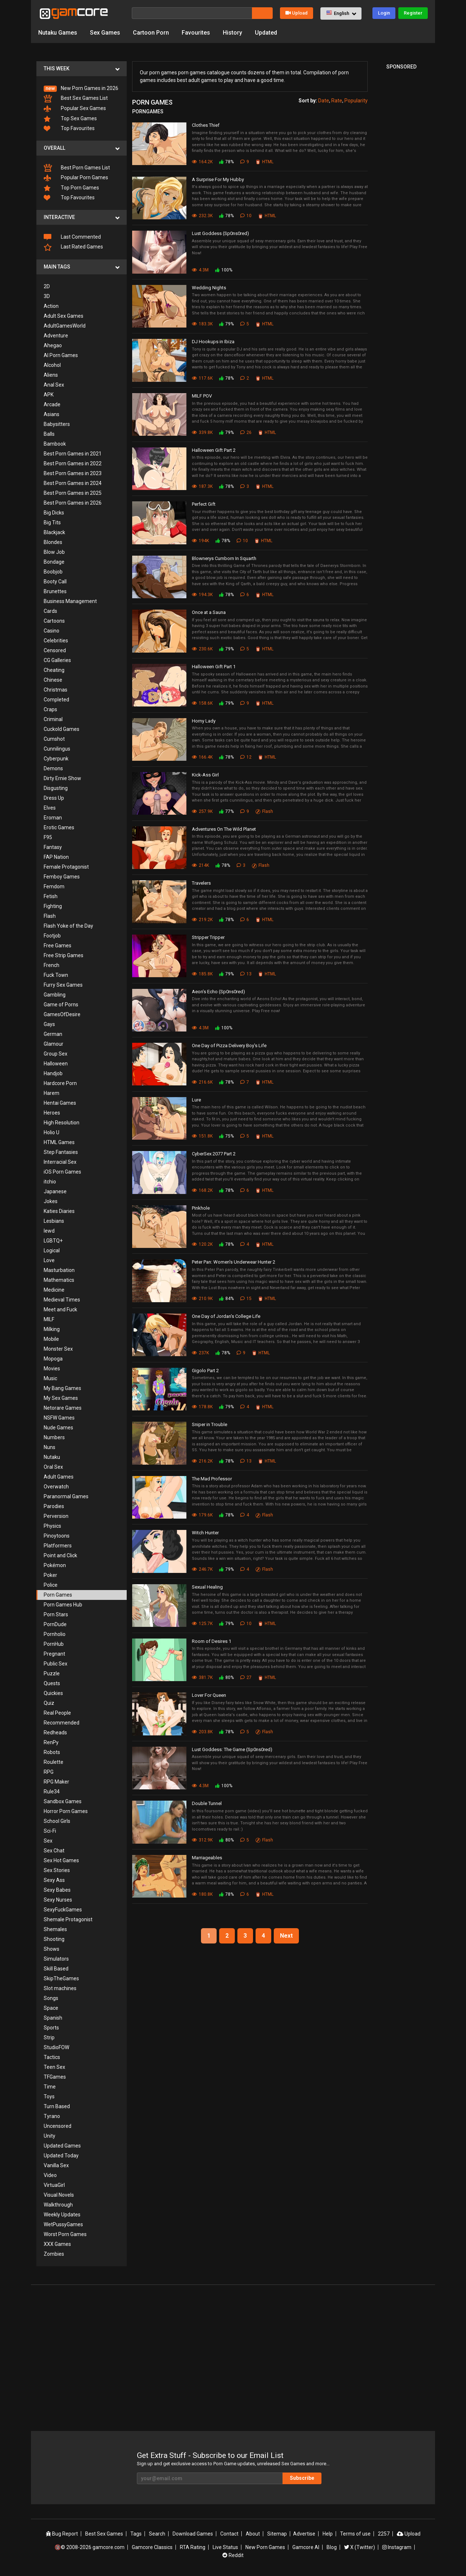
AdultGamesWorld (65, 326)
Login (384, 13)
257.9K (202, 811)
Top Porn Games (71, 188)
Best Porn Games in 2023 (73, 473)
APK (49, 395)
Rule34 (52, 1791)
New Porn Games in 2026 (81, 88)
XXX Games (57, 2244)
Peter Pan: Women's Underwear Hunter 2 (233, 1262)
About (253, 2533)
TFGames (55, 2077)
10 (246, 215)
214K (200, 865)
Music (50, 1378)
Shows (51, 1949)
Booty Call (55, 581)
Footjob (52, 936)
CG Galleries (57, 660)
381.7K (202, 1677)
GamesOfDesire (62, 1014)
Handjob (53, 1073)
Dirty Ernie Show (62, 778)
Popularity (356, 100)
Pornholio (55, 1634)
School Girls (57, 1821)
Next (286, 1935)
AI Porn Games (61, 355)
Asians (51, 414)
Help (328, 2533)
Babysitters (57, 424)
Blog (332, 2547)
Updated (266, 32)
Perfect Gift (204, 504)
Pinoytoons (57, 1536)
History (232, 32)
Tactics (52, 2057)
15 (246, 1298)
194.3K (202, 594)
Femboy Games (62, 877)
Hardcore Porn (60, 1083)
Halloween (56, 1063)
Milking (52, 1329)
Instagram (396, 2547)
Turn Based (57, 2106)
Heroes (52, 1113)
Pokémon (55, 1565)
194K (200, 540)
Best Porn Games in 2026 (73, 503)
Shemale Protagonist (68, 1919)
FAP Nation (56, 857)
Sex (48, 1841)
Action (51, 306)
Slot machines (60, 1988)
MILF (49, 1319)
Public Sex (55, 1664)
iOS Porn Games (62, 1172)
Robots (52, 1752)
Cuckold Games (61, 729)
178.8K (202, 1406)
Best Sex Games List (76, 98)
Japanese (55, 1191)
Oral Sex (53, 1467)
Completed (56, 699)
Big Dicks (54, 513)
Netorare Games (63, 1408)
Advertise (304, 2533)
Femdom (54, 886)
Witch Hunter (205, 1532)
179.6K (202, 1515)
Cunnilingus (57, 749)
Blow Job (54, 552)
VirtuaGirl (54, 2185)
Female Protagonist (66, 867)
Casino (51, 631)
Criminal (53, 719)
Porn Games (58, 1595)
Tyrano (52, 2116)
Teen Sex (54, 2067)
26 (246, 432)
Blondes (53, 542)
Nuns (49, 1447)
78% (226, 161)
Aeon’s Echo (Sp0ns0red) (218, 991)
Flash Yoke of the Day (68, 926)
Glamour (53, 1044)
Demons (53, 768)
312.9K (202, 1840)
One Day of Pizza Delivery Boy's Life (229, 1045)
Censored (55, 650)
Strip (49, 2037)
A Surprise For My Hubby (218, 179)
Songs (51, 1998)
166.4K (202, 757)
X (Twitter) (359, 2547)
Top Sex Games (70, 119)
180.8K (202, 1894)
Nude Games (58, 1427)
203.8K (202, 1731)
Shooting (54, 1939)
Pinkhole (201, 1208)
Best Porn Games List (77, 168)
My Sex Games (61, 1398)
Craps (50, 709)
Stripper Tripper (208, 937)
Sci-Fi (50, 1831)
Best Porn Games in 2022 (73, 463)
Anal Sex (54, 385)
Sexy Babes (57, 1890)
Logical (52, 1250)
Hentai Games (60, 1103)
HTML (264, 161)
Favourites (196, 32)
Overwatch (56, 1486)
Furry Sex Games (63, 985)
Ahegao (53, 345)
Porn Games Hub (63, 1605)
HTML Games (59, 1142)
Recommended (61, 1723)
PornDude (55, 1624)
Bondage (54, 562)
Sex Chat (54, 1850)
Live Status (225, 2547)
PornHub (54, 1644)
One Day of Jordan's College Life (226, 1316)
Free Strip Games (63, 955)
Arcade (52, 404)
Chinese (53, 680)
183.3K (202, 323)
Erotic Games (59, 827)
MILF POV (202, 396)
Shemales (55, 1929)
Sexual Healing (207, 1587)
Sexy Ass (54, 1880)
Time (50, 2087)
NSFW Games (59, 1418)
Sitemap (277, 2533)
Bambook (55, 444)
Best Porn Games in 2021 (73, 454)
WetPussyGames (63, 2224)
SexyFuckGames (63, 1910)
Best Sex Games (104, 2533)
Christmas (55, 690)
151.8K (202, 1136)
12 (246, 757)
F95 (48, 837)
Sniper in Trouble (209, 1424)
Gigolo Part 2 (205, 1370)
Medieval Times (62, 1300)
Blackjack (54, 532)
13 (246, 973)
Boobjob (53, 572)
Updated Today (61, 2155)
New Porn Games (265, 2547)
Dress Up (54, 798)
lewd (49, 1231)
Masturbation (59, 1270)
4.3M (200, 270)
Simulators (56, 1959)
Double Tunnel (207, 1803)
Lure (196, 1100)
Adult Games (59, 1477)
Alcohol (52, 365)
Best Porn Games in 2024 (73, 483)
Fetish (51, 896)
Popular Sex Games (75, 109)
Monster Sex (58, 1349)
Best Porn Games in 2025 (73, 493)
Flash (50, 916)
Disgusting (56, 788)
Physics (52, 1526)
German (53, 1034)
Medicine (54, 1290)
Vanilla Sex (56, 2165)
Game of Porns (61, 1004)
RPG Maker (56, 1782)
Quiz (49, 1703)
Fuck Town (56, 975)
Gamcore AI (305, 2547)
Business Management (70, 601)
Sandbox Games (63, 1801)
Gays (49, 1024)
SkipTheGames (61, 1978)
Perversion (56, 1516)
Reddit (233, 2555)
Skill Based (56, 1969)
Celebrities (56, 640)
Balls (49, 434)
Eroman (53, 818)
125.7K (202, 1623)
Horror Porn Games (66, 1811)
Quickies (53, 1693)
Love (49, 1260)
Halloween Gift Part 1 (214, 666)
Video (50, 2175)
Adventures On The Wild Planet (224, 829)
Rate (336, 100)
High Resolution (61, 1122)
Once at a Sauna (209, 612)
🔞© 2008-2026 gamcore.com (90, 2547)
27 (246, 1677)
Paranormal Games (66, 1496)
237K (200, 1352)
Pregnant (54, 1654)
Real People (57, 1713)
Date (323, 100)
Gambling (55, 995)
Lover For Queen (209, 1695)
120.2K (202, 1244)
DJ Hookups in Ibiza (213, 341)
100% (223, 270)
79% (226, 323)
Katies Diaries (59, 1211)
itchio (50, 1182)
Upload (296, 13)
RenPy (51, 1742)
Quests (52, 1683)
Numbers (54, 1437)
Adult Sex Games (63, 316)
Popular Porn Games (76, 178)
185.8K (202, 973)
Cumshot (54, 739)
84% (226, 1298)
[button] (341, 13)
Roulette (53, 1762)
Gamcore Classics (152, 2547)
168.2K (202, 1190)
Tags (136, 2533)
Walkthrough (58, 2205)
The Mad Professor (212, 1478)
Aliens (51, 375)
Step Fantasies (61, 1152)
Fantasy (53, 847)
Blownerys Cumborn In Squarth (224, 558)
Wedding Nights (209, 287)
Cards (50, 611)
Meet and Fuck (60, 1309)
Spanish (53, 2018)
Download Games (193, 2533)
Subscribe (302, 2478)
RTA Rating (192, 2547)
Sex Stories (57, 1870)
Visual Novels (59, 2195)
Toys (49, 2096)
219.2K (202, 919)
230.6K (202, 648)
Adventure (56, 335)
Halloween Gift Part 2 (214, 450)
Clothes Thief (206, 125)
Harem (51, 1093)
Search (157, 2533)
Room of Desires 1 (211, 1641)
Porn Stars (56, 1614)
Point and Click (60, 1555)
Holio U (51, 1132)
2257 (384, 2533)
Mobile (51, 1339)
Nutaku (52, 1457)
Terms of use (355, 2533)
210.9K (202, 1298)
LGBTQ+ (53, 1241)
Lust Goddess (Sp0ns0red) (220, 233)
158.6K (202, 703)
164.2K (202, 161)
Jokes (51, 1201)
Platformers (58, 1546)
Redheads (55, 1732)
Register (413, 13)
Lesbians (54, 1221)
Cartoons (54, 621)
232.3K (202, 215)
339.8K (202, 432)
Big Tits (52, 522)
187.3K (202, 486)
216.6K (202, 1082)
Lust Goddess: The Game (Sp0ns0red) (232, 1749)
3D (47, 296)
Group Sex (55, 1054)
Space (51, 2008)
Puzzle (52, 1673)
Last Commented (72, 237)
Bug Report (62, 2533)
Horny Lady (204, 721)
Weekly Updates (62, 2214)
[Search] (192, 13)
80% (226, 1677)
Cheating (54, 670)
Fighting (53, 906)
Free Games (57, 945)
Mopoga (53, 1359)
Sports (51, 2028)
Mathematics (59, 1280)
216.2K (202, 1461)
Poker (50, 1575)
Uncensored (57, 2126)
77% (226, 811)
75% (226, 1136)
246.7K (202, 1569)
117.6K (202, 378)
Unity (49, 2136)
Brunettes (55, 591)
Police (51, 1585)
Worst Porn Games (65, 2234)
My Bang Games (62, 1388)
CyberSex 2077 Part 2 (214, 1153)
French (51, 965)
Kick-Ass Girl (205, 775)
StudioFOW (56, 2047)
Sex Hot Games (61, 1860)
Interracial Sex (60, 1162)
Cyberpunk (56, 759)
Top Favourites (69, 128)
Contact (229, 2533)
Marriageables (207, 1857)
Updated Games (62, 2146)
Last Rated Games (73, 247)
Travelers (201, 883)
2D (47, 286)
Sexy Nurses (58, 1900)
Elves (50, 808)
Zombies (54, 2254)
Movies (52, 1368)
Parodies (54, 1506)
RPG (49, 1772)
